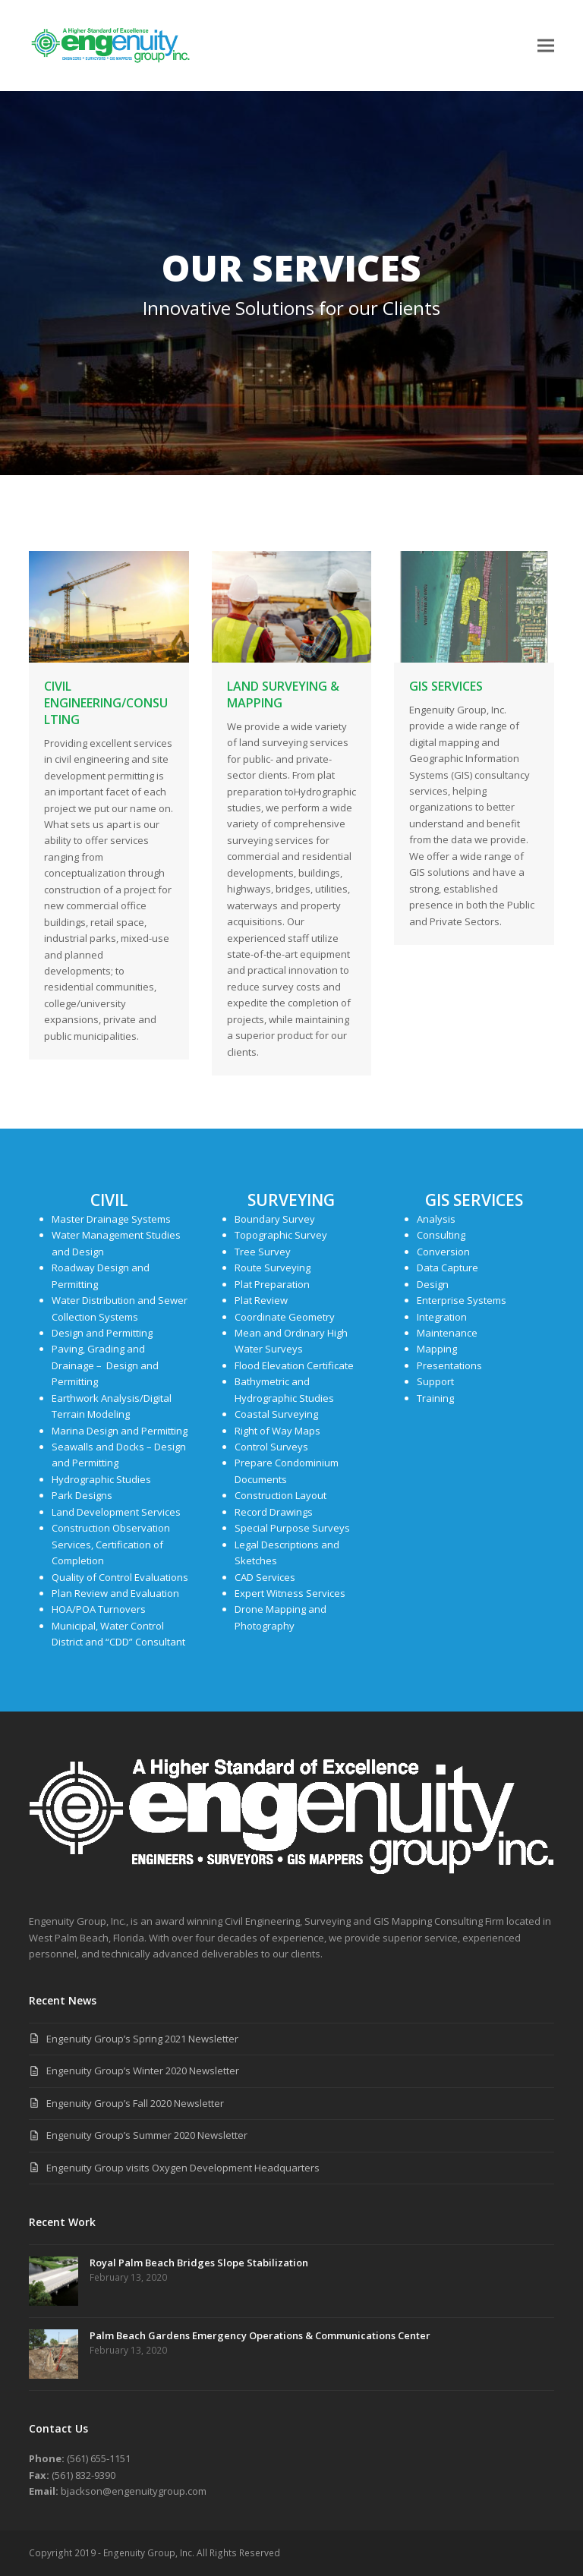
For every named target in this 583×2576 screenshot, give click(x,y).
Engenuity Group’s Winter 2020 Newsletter (142, 2070)
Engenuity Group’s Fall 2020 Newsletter (135, 2103)
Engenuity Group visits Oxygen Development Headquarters (183, 2167)
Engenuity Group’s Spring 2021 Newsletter (142, 2038)
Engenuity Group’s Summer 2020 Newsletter (146, 2135)
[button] (545, 45)
